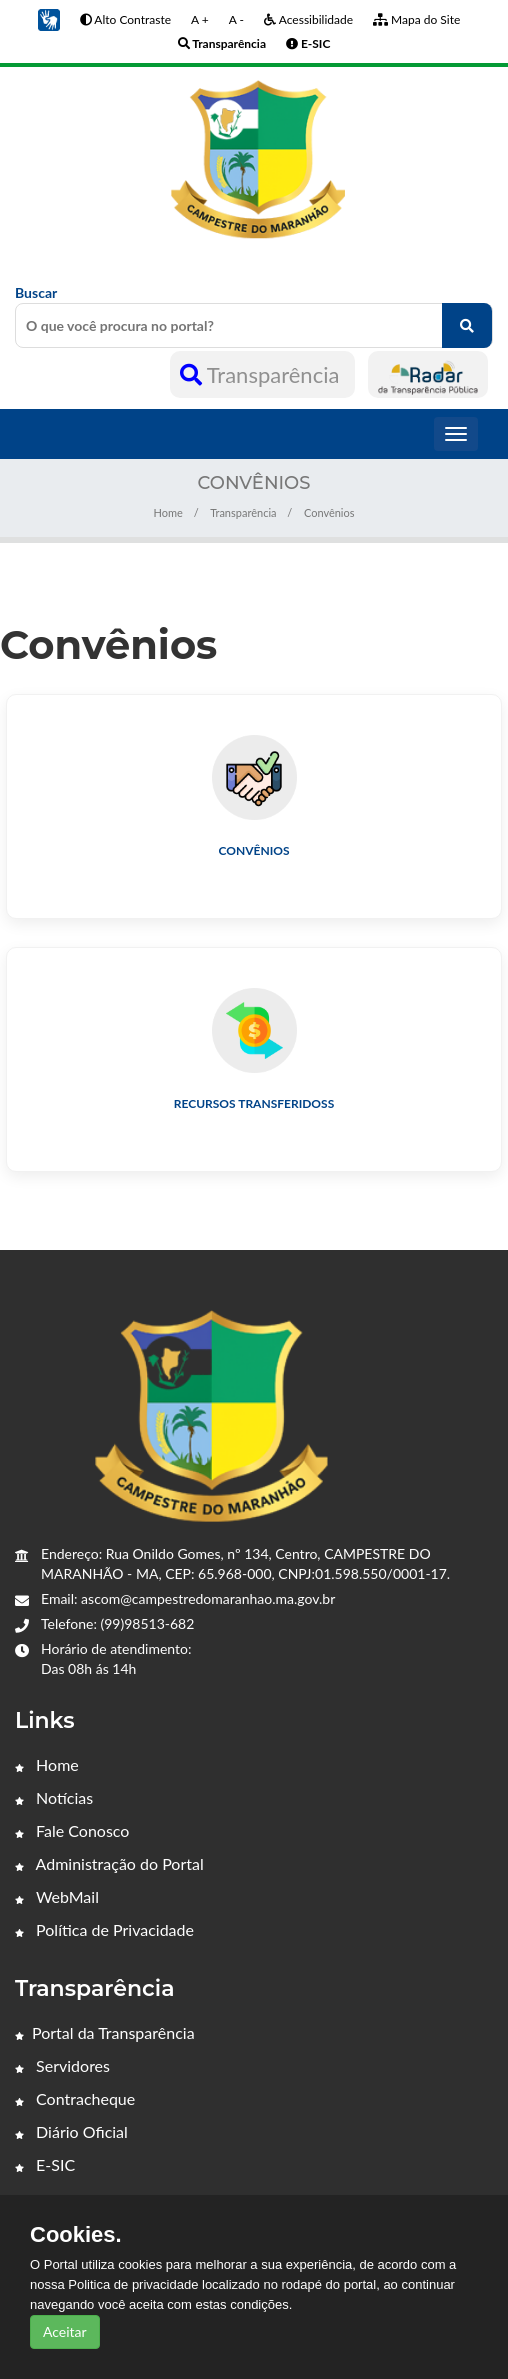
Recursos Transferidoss (254, 1103)
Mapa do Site (416, 19)
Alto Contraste (125, 19)
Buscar (254, 316)
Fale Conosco (72, 1830)
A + (200, 19)
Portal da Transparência (105, 2032)
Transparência (262, 374)
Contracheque (75, 2098)
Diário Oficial (71, 2131)
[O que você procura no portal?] (467, 325)
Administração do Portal (109, 1863)
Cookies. (76, 2235)
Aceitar (65, 2331)
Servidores (62, 2065)
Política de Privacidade (104, 1929)
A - (236, 19)
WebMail (57, 1896)
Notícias (54, 1797)
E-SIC (45, 2164)
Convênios (253, 850)
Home (167, 512)
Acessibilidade (308, 19)
